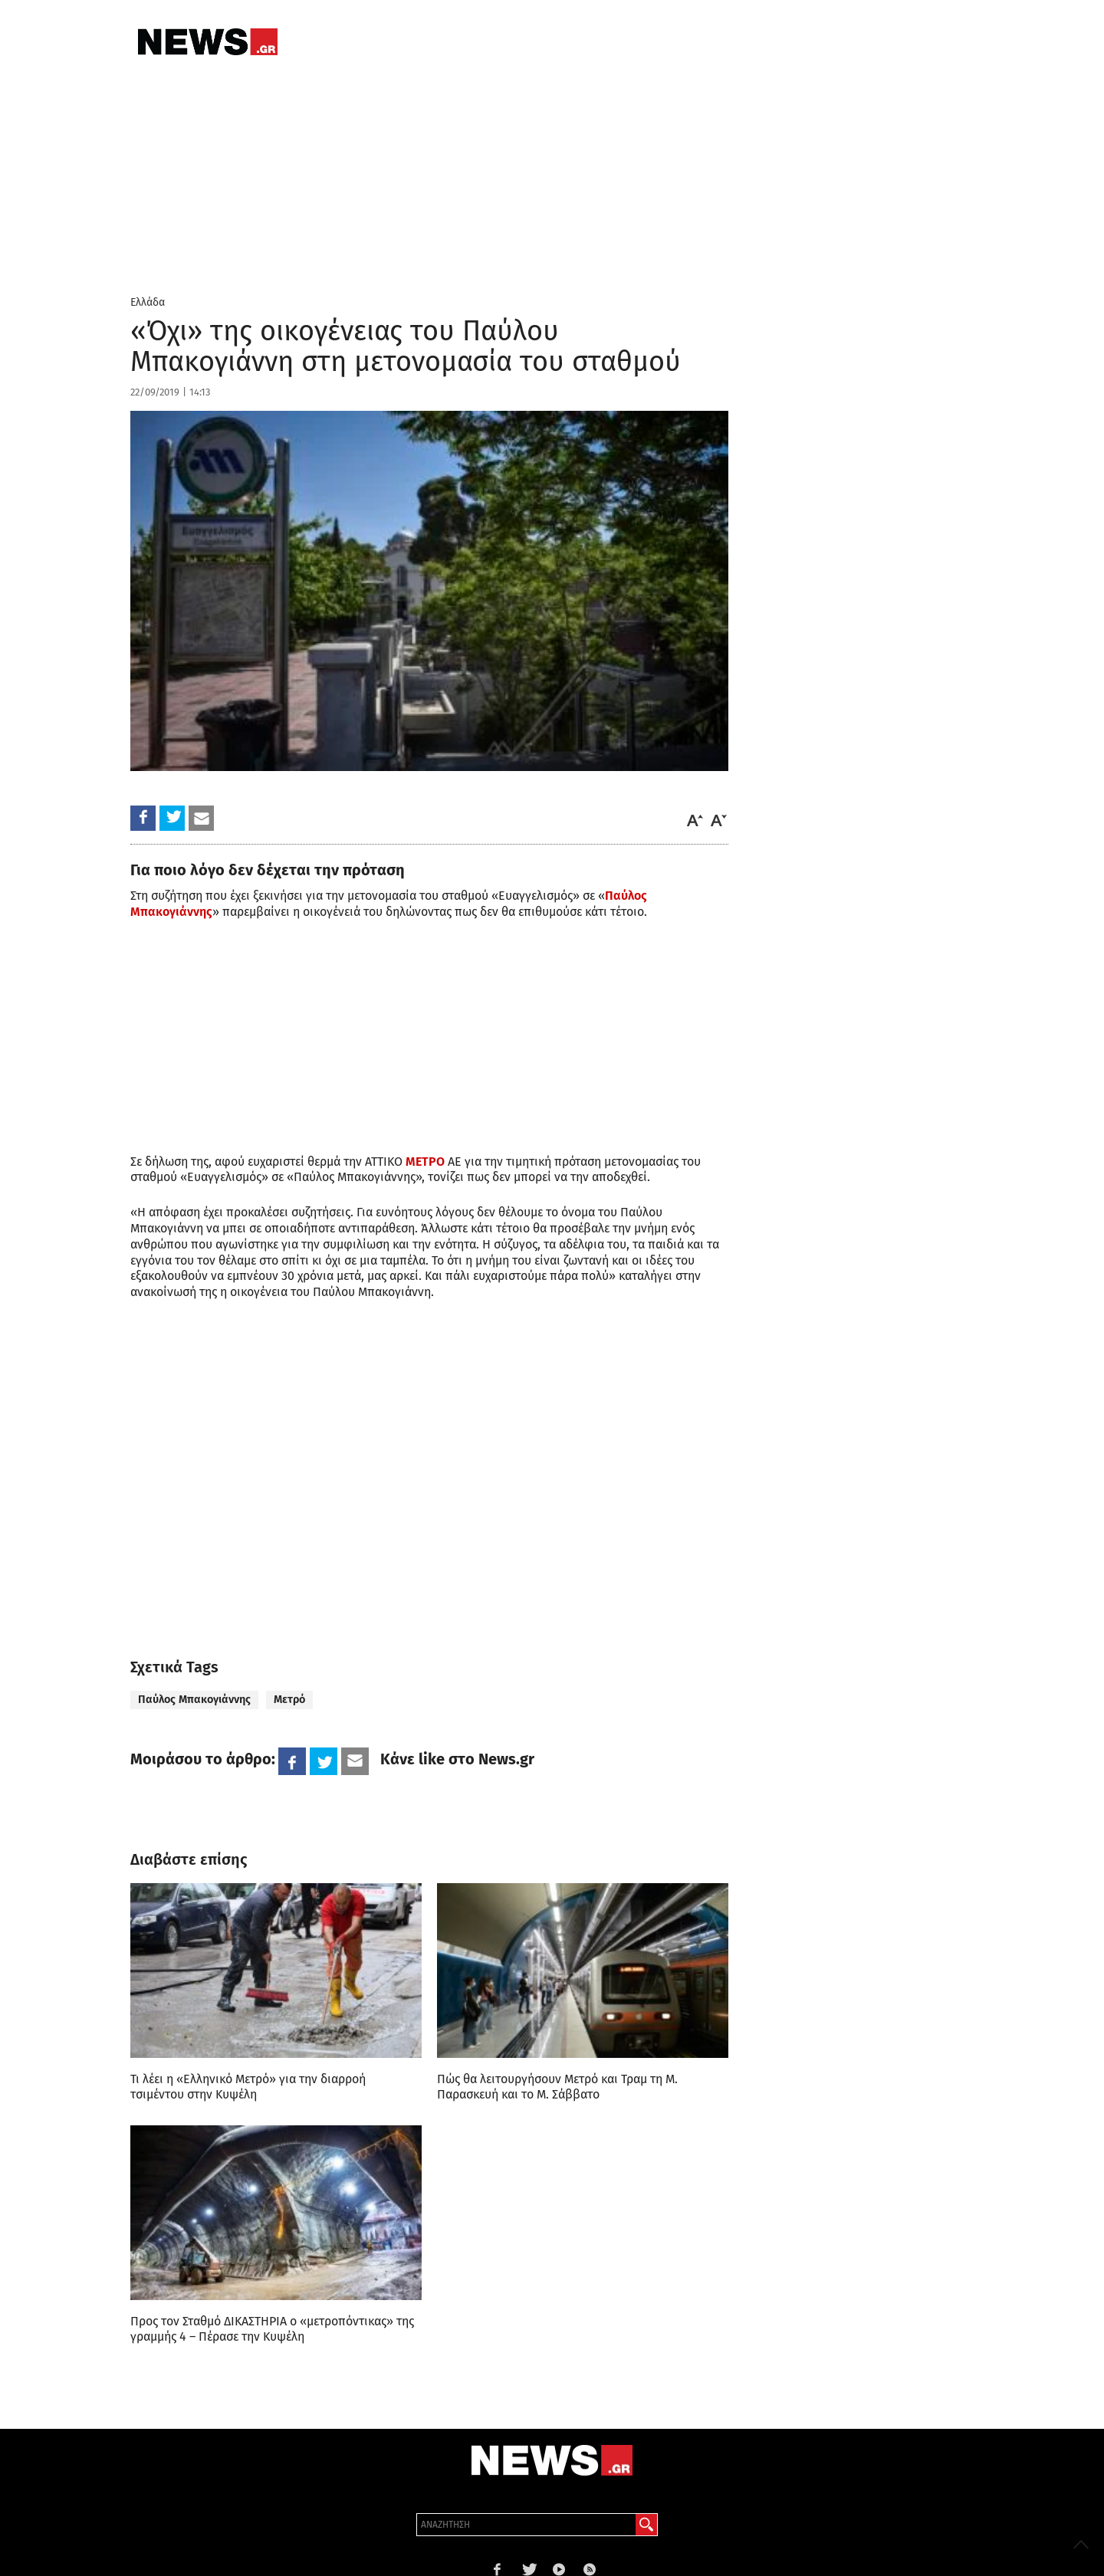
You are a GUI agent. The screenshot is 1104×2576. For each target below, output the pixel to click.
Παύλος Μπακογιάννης (194, 1699)
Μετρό (289, 1699)
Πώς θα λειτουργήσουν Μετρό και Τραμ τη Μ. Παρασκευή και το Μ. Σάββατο (557, 2087)
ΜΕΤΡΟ (425, 1161)
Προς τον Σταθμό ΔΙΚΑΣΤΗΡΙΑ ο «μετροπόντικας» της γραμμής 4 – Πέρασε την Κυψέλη (272, 2329)
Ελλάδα (147, 302)
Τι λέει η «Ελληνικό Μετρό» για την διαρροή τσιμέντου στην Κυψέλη (248, 2087)
